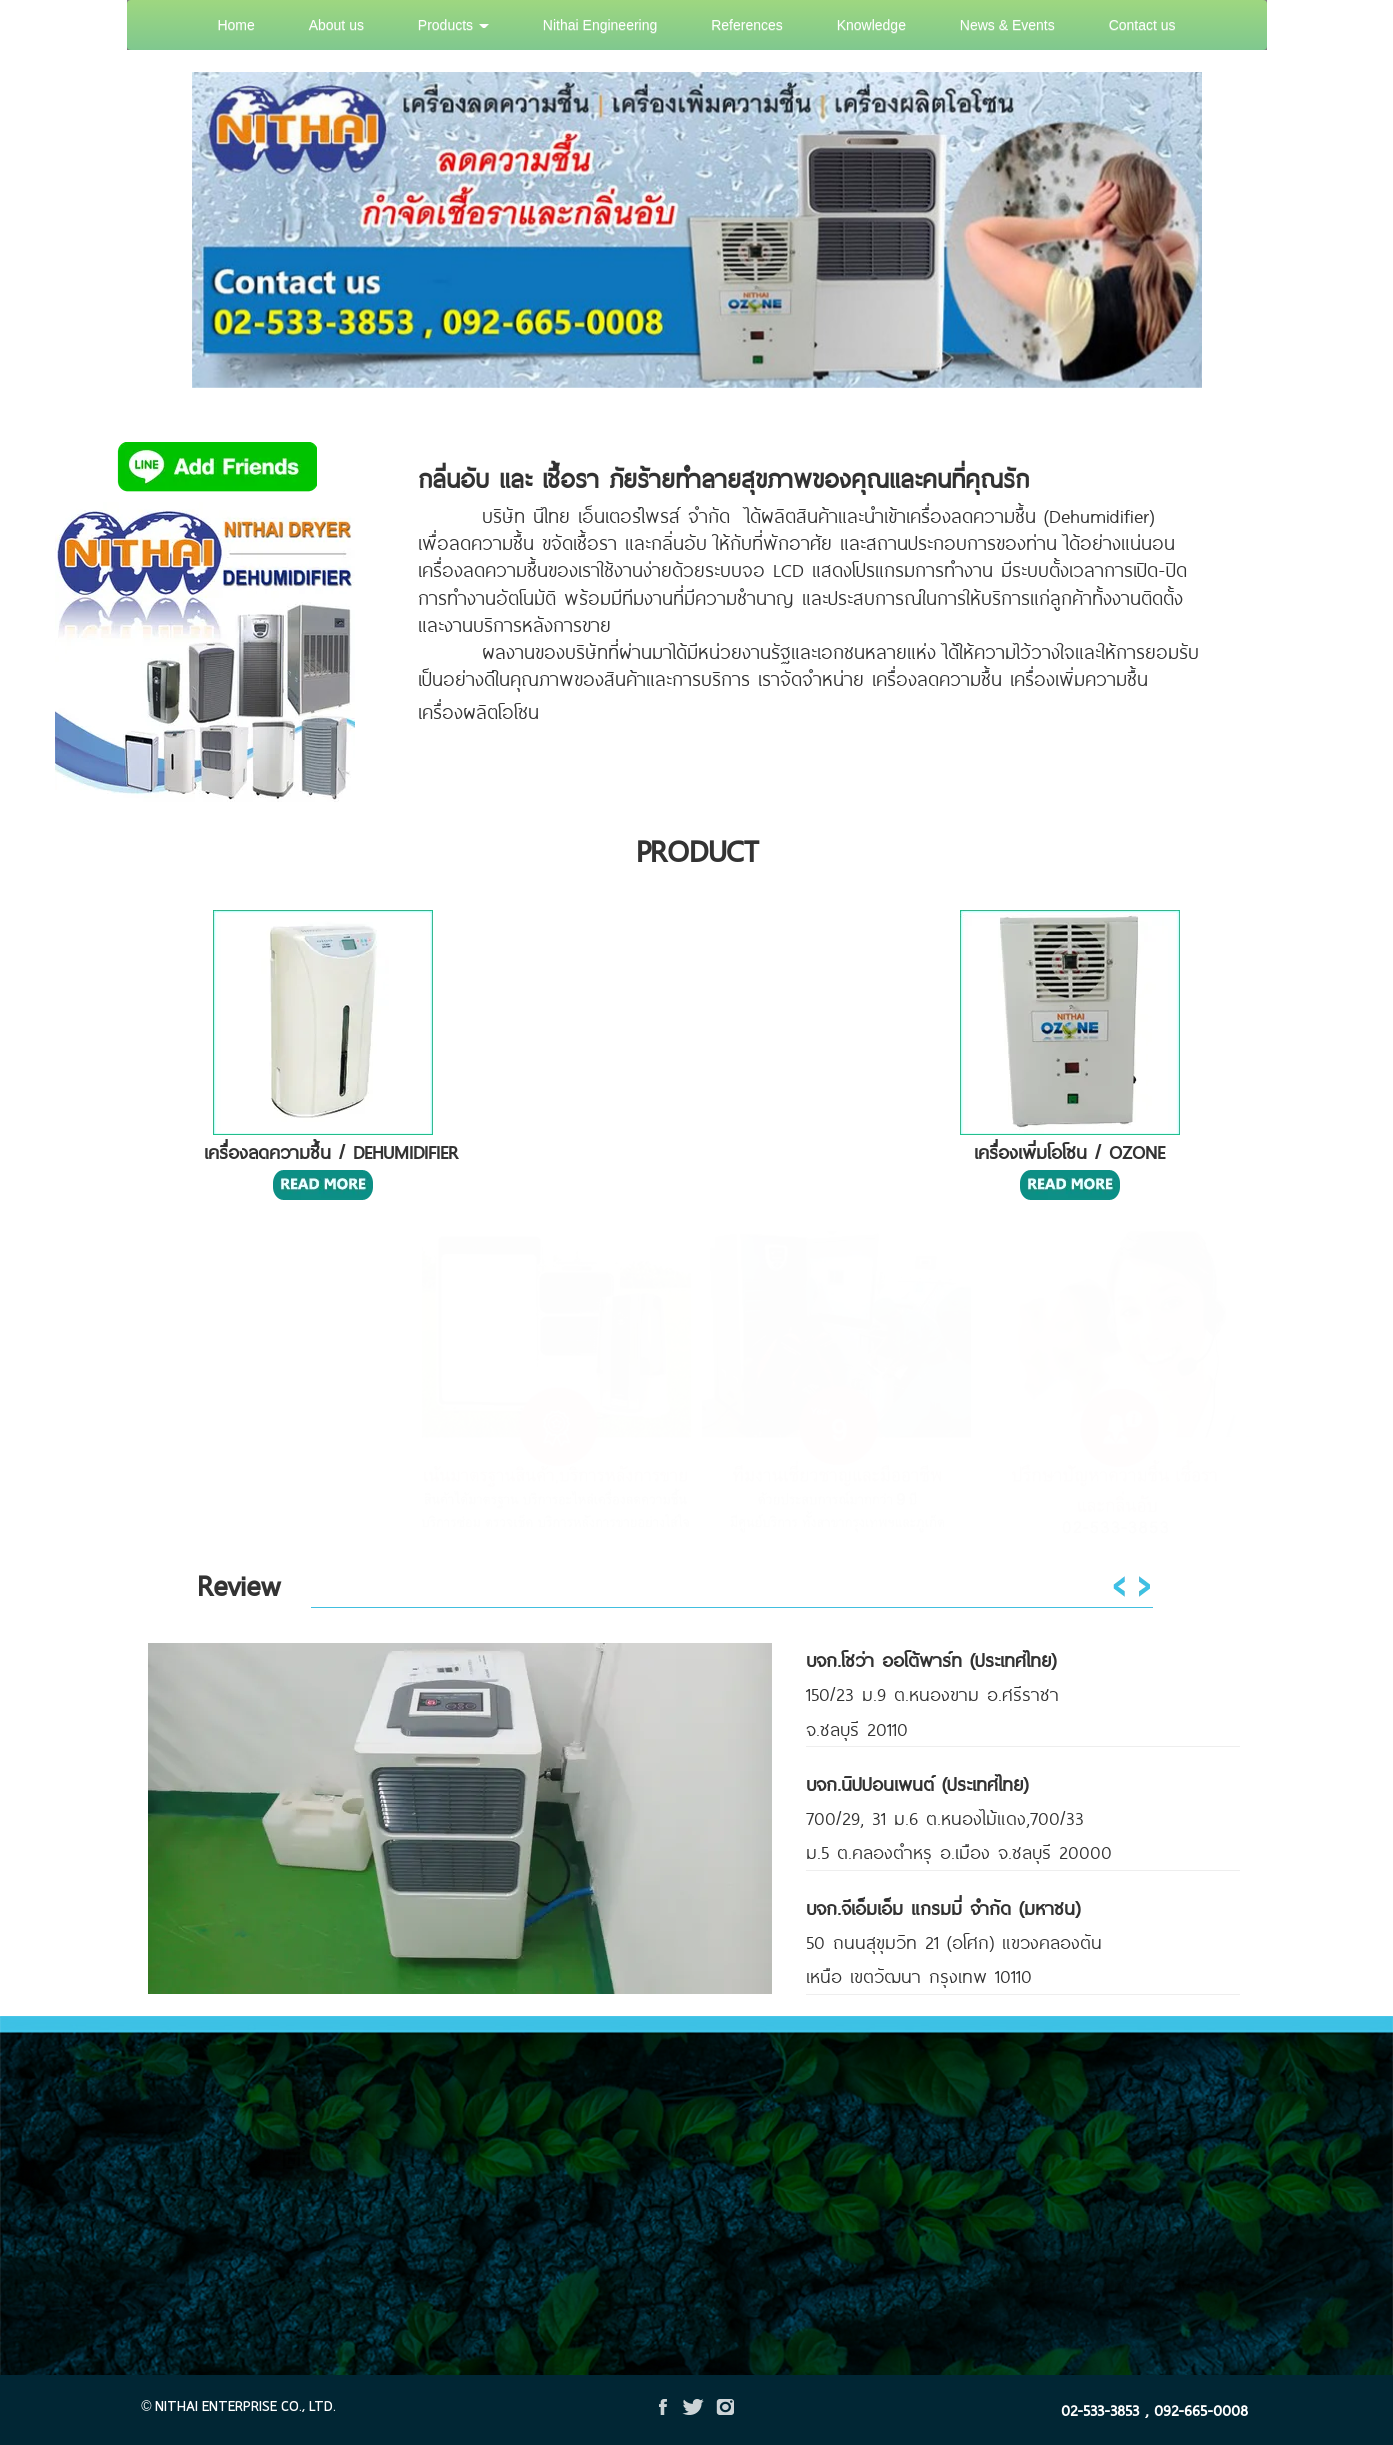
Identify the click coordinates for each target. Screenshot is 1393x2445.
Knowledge (871, 25)
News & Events (1007, 25)
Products (453, 25)
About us (336, 25)
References (747, 25)
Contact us (1142, 25)
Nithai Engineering (600, 25)
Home (235, 25)
